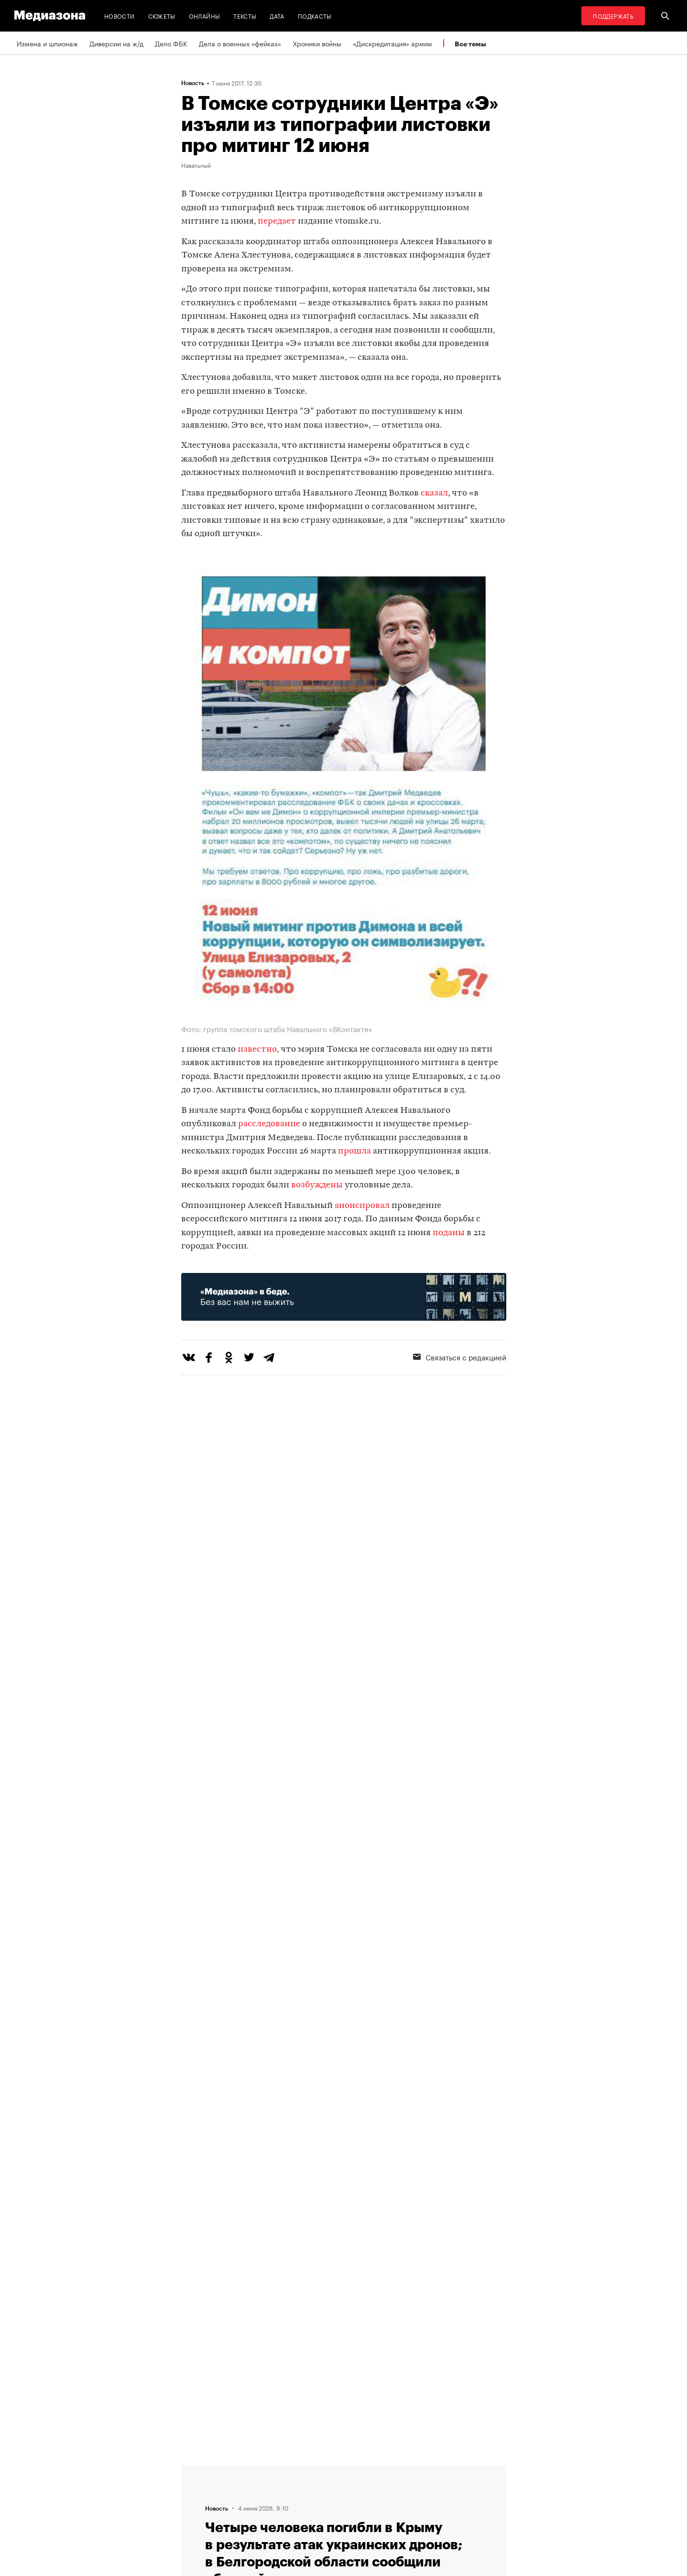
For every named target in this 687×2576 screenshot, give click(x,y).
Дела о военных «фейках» (240, 43)
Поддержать (613, 15)
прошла (354, 1151)
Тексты (244, 15)
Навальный (196, 165)
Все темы (470, 44)
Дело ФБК (171, 43)
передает (277, 221)
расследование (269, 1124)
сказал (434, 493)
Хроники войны (317, 43)
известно (257, 1049)
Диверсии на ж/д (116, 43)
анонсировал (362, 1206)
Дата (277, 15)
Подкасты (315, 15)
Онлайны (204, 15)
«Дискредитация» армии (392, 43)
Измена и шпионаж (47, 43)
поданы (449, 1233)
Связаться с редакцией (459, 1356)
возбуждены (317, 1185)
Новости (119, 15)
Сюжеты (161, 15)
